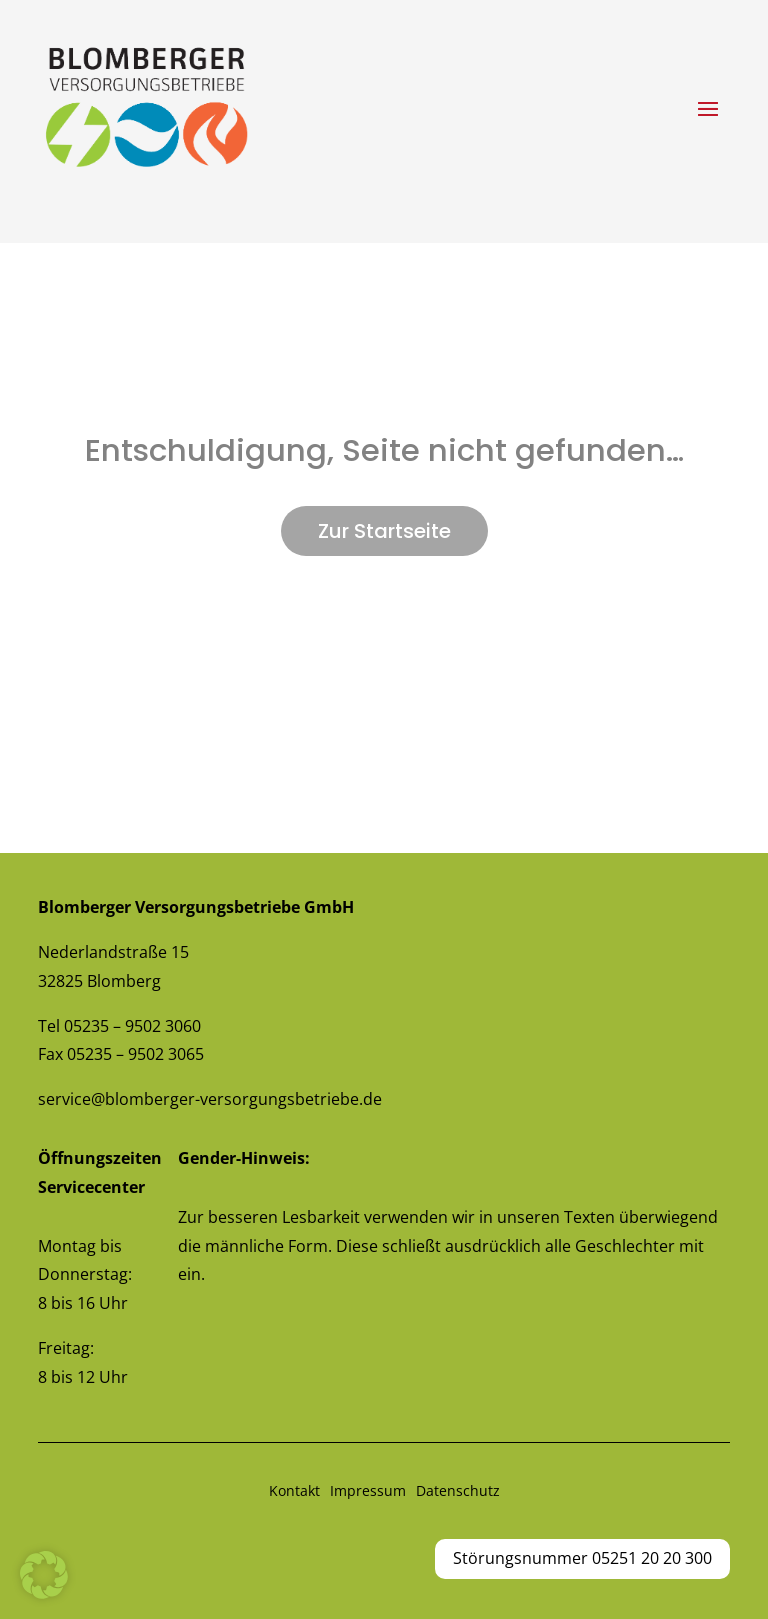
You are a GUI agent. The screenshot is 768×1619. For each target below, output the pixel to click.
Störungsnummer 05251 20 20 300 (582, 1558)
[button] (44, 1575)
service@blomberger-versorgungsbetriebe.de (210, 1099)
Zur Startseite (384, 531)
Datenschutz (458, 1490)
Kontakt (294, 1490)
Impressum (368, 1490)
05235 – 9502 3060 (132, 1026)
